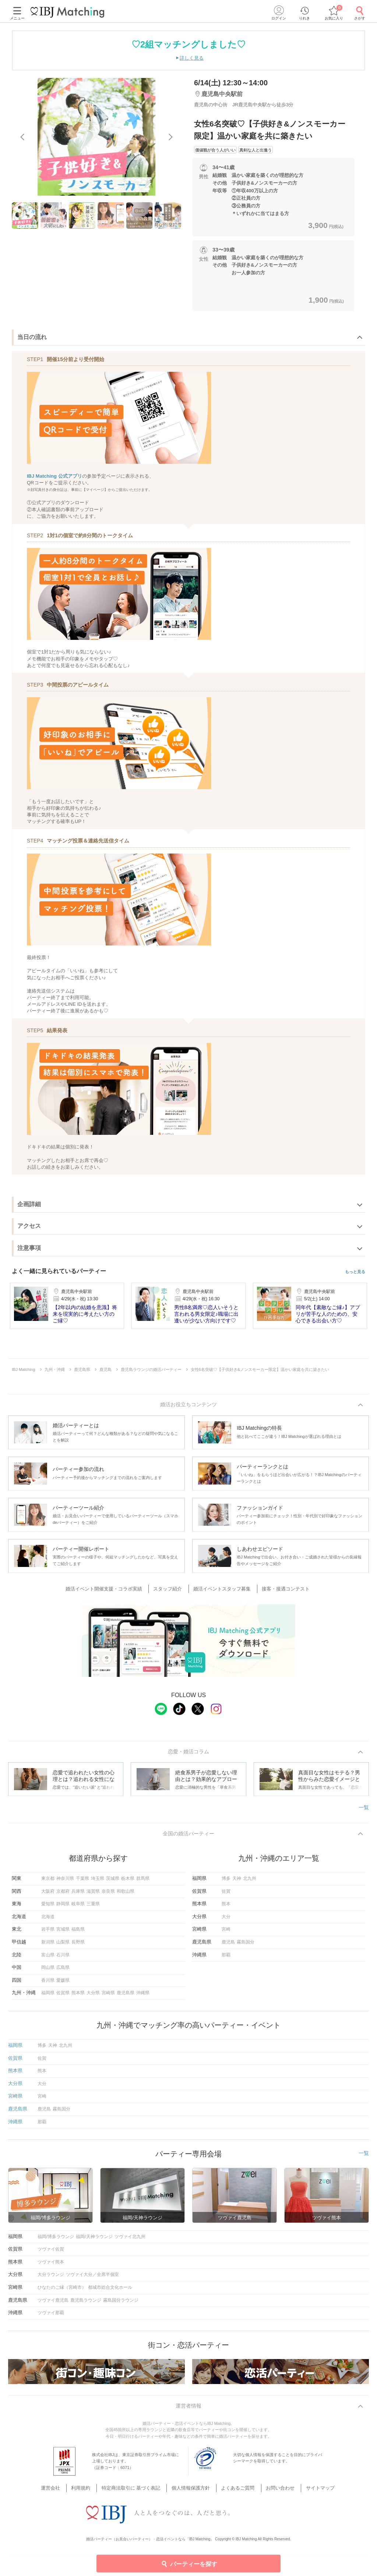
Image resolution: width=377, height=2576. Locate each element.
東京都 (47, 1881)
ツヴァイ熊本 (51, 2264)
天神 (236, 1881)
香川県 (47, 1982)
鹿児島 (228, 1944)
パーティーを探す (188, 2563)
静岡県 (63, 1906)
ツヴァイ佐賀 (51, 2251)
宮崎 (226, 1932)
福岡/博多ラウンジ (56, 2239)
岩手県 (47, 1932)
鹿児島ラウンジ (85, 2302)
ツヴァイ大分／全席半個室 (92, 2277)
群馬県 (142, 1881)
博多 (226, 1881)
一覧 (364, 1809)
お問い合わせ (274, 2482)
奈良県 (108, 1893)
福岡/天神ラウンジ (94, 2239)
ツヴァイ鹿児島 (53, 2302)
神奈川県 (65, 1881)
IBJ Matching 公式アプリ (54, 476)
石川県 (63, 1957)
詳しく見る (192, 58)
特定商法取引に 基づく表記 (135, 2482)
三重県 (93, 1906)
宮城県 (63, 1932)
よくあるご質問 (235, 2482)
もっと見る (355, 1272)
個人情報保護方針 (191, 2482)
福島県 (78, 1932)
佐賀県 (63, 1995)
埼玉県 (97, 1881)
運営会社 (61, 2482)
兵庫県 (78, 1893)
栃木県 (127, 1881)
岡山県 (47, 1970)
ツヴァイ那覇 (51, 2315)
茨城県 (112, 1881)
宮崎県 (108, 1995)
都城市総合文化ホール (110, 2289)
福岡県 (47, 1995)
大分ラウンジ (51, 2277)
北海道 (47, 1919)
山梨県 (63, 1944)
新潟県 (47, 1944)
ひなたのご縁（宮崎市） (62, 2289)
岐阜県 (78, 1906)
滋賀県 (93, 1893)
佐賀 (226, 1893)
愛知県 (47, 1906)
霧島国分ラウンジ (120, 2302)
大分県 (93, 1995)
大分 (226, 1919)
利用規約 (88, 2482)
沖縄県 (142, 1995)
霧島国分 (245, 1944)
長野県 (78, 1944)
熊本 (226, 1906)
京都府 (63, 1893)
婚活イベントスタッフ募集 (221, 1589)
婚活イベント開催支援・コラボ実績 (110, 1589)
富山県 (47, 1957)
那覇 (226, 1957)
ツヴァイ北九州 (129, 2239)
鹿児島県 (125, 1995)
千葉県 (82, 1881)
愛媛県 (63, 1982)
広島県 (63, 1970)
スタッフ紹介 (170, 1589)
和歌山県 (125, 1893)
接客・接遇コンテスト (282, 1589)
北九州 (249, 1881)
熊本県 (78, 1995)
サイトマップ (310, 2482)
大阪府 (47, 1893)
